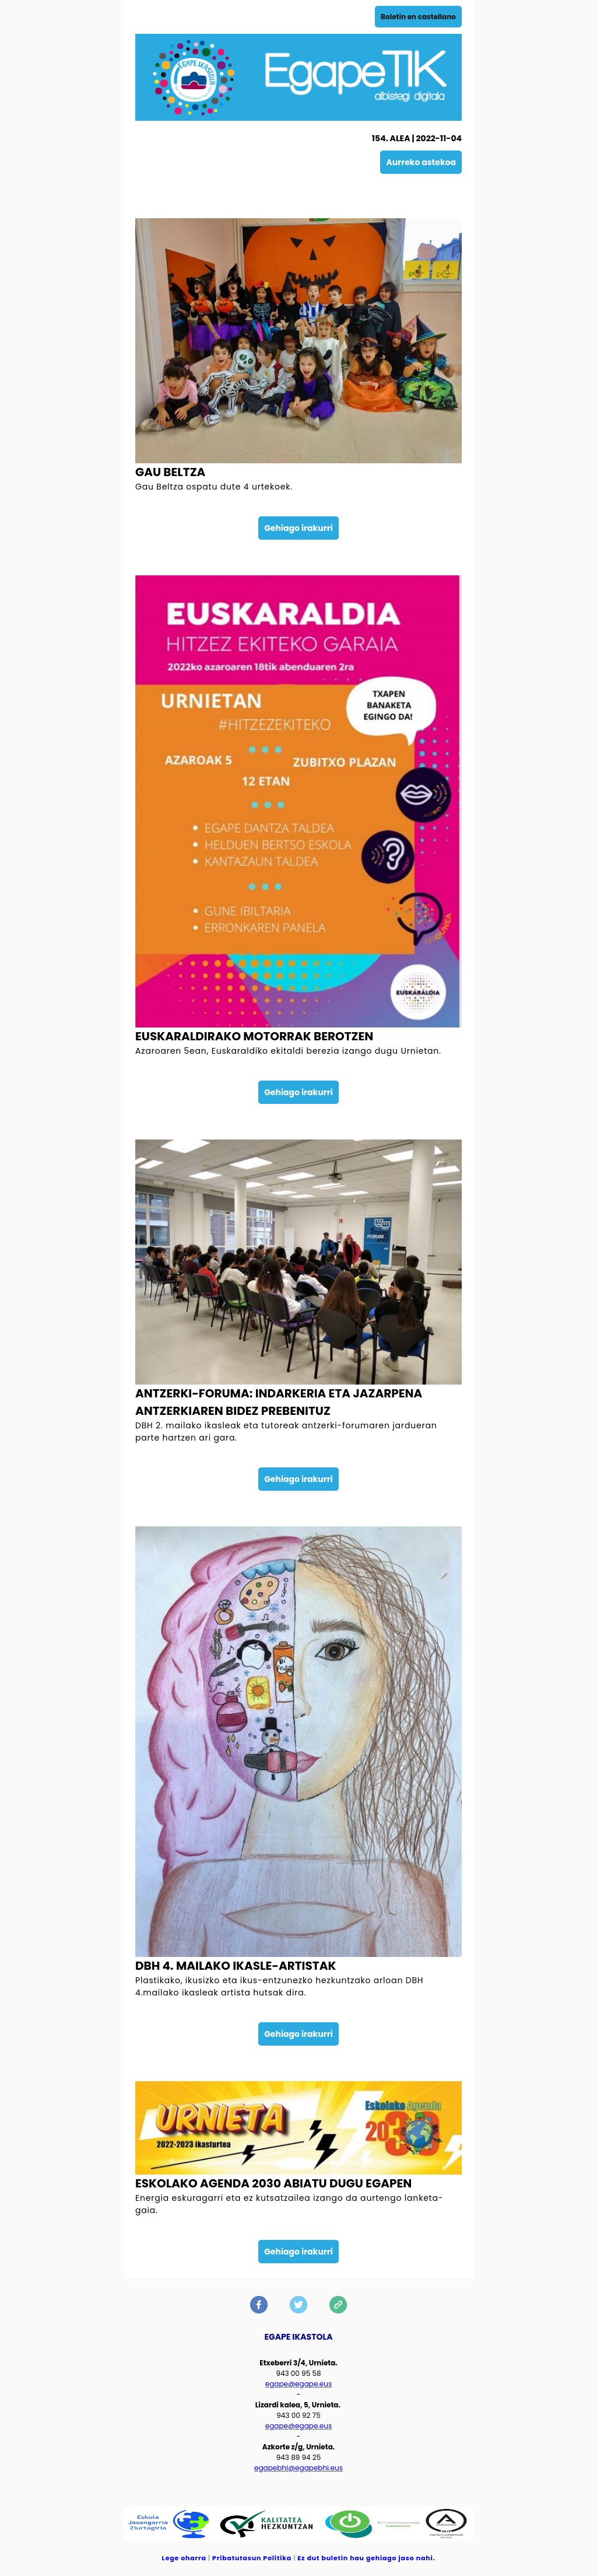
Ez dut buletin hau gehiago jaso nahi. (366, 2558)
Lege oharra (184, 2558)
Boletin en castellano (418, 17)
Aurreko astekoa (421, 162)
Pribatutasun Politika (252, 2558)
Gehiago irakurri (298, 528)
